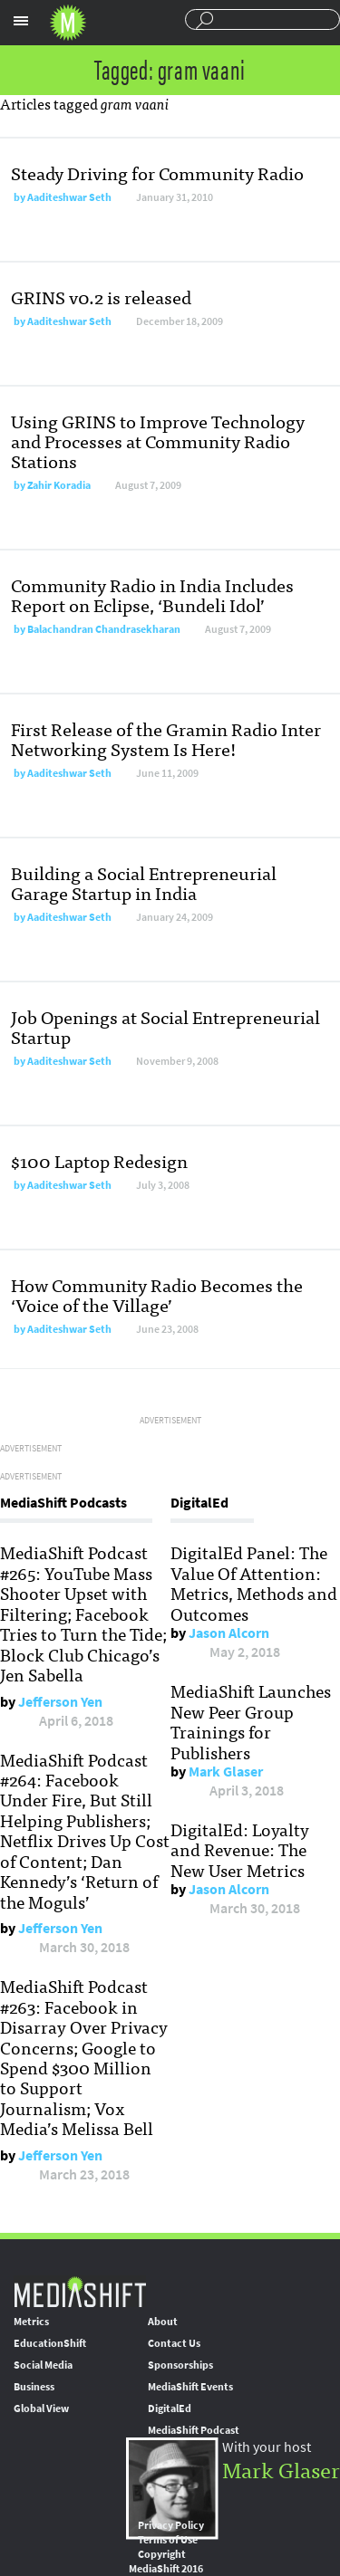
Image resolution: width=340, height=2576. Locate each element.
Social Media (43, 2365)
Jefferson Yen (60, 1701)
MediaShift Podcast (193, 2430)
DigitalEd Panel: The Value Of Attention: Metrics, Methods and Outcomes (253, 1582)
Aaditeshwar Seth (69, 197)
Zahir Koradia (59, 485)
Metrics (31, 2321)
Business (34, 2387)
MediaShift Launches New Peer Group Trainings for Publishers (250, 1721)
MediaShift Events (190, 2387)
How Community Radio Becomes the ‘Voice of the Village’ (157, 1294)
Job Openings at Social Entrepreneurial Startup (165, 1026)
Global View (41, 2408)
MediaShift (80, 2291)
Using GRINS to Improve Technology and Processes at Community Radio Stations (158, 440)
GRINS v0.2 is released (101, 296)
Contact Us (174, 2343)
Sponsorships (180, 2365)
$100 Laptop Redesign (99, 1160)
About (163, 2321)
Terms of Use (168, 2540)
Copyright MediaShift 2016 (166, 2561)
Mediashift (68, 22)
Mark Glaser (226, 1771)
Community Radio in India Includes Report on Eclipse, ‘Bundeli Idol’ (152, 594)
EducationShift (50, 2343)
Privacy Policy (171, 2525)
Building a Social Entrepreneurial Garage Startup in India (144, 882)
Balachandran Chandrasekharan (103, 629)
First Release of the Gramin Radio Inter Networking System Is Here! (166, 738)
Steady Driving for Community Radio (157, 172)
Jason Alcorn (229, 1632)
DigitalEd (169, 2408)
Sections (20, 20)
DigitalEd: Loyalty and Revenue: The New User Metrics (239, 1849)
